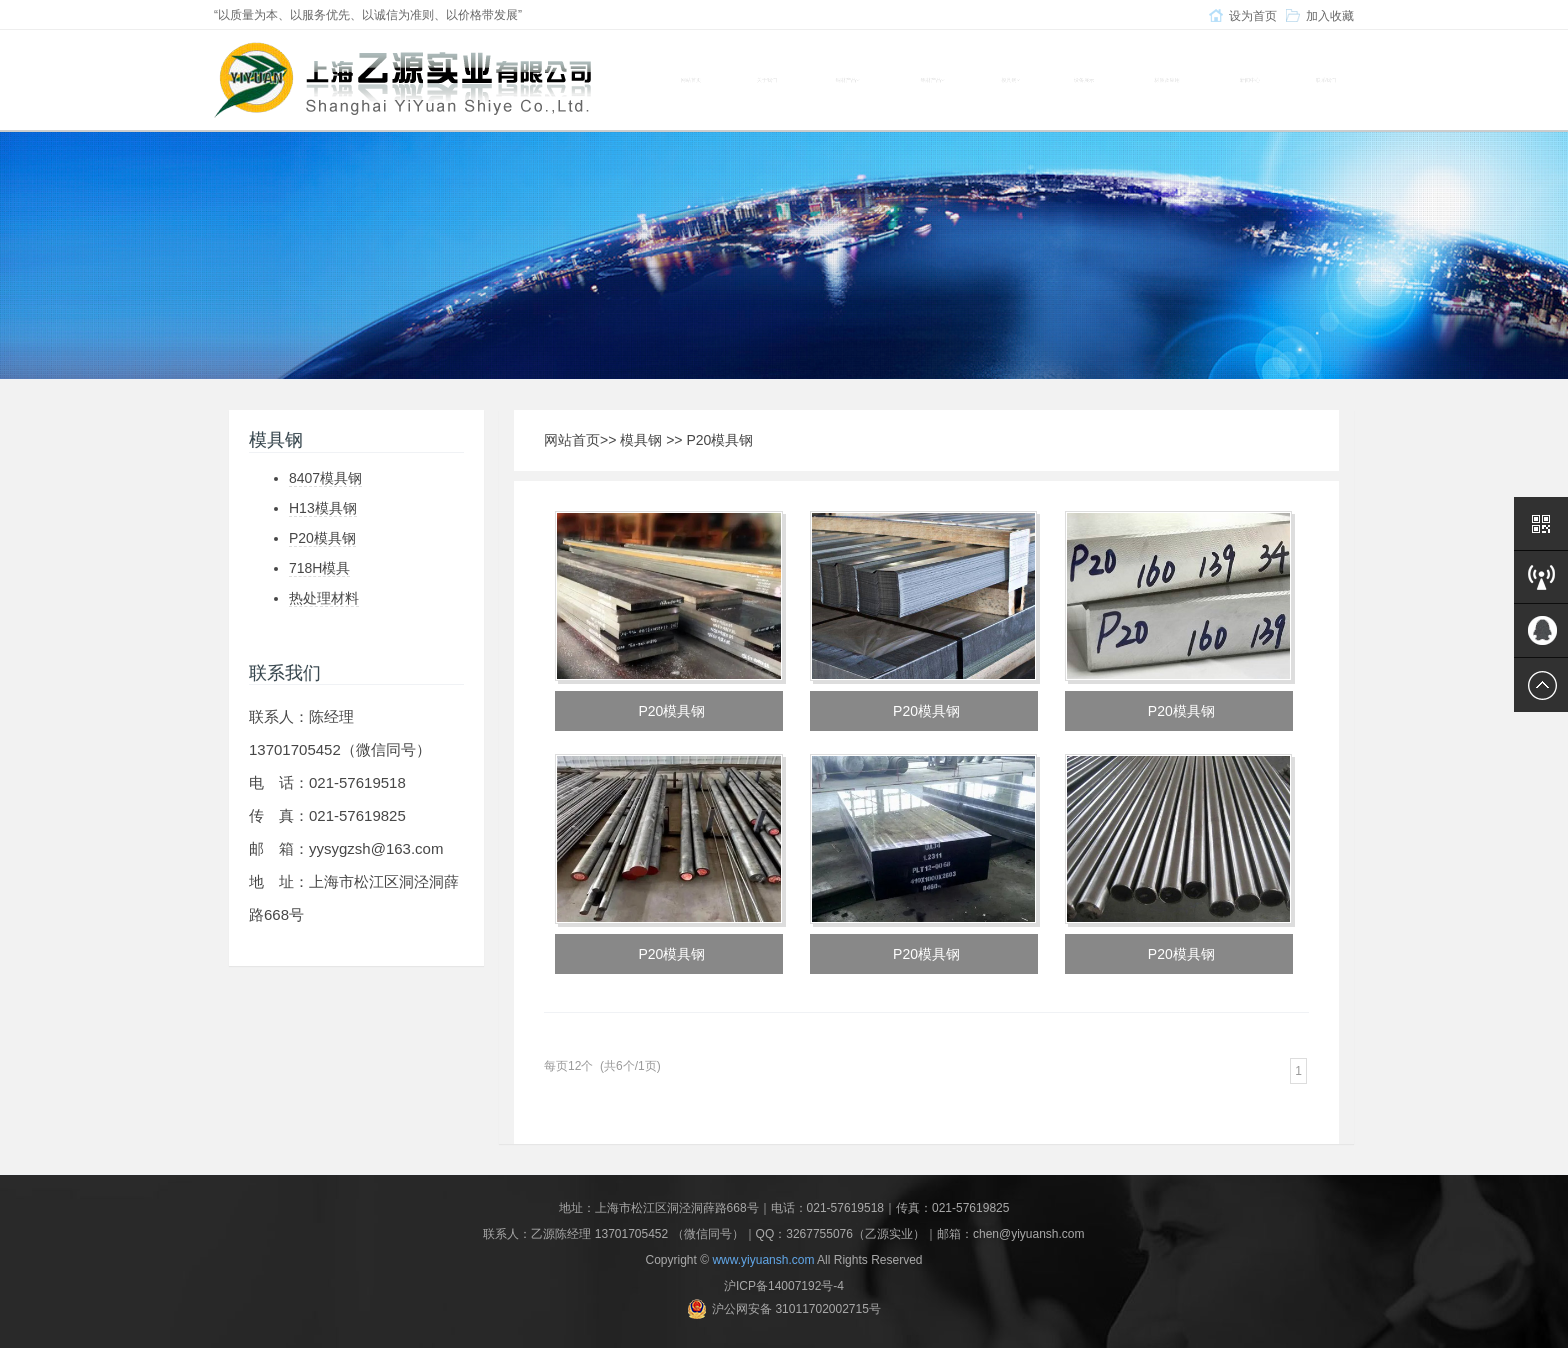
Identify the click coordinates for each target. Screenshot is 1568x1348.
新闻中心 (1250, 80)
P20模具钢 (322, 538)
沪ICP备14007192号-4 (784, 1286)
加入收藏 (1330, 16)
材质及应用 (1167, 80)
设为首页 (1253, 16)
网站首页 (691, 80)
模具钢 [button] (1010, 80)
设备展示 (1084, 80)
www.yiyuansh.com (763, 1260)
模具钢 (641, 440)
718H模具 (319, 568)
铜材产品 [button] (847, 80)
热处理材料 (324, 598)
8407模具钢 (325, 478)
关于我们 (767, 80)
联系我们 (1326, 80)
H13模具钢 (323, 508)
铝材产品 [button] (932, 80)
